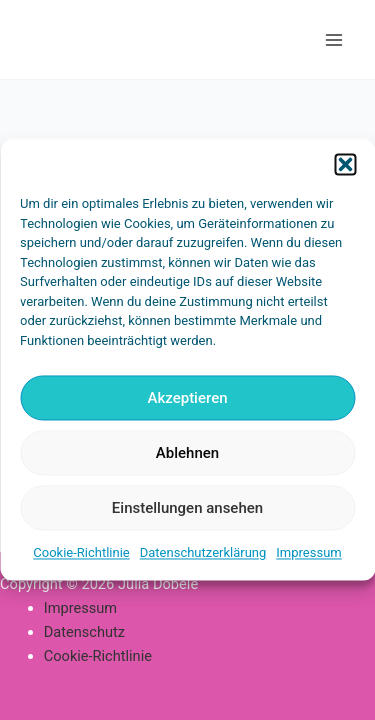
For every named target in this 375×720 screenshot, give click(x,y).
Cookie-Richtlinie (81, 552)
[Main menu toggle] (334, 40)
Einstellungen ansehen (187, 508)
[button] (345, 164)
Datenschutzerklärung (203, 552)
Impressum (308, 552)
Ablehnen (187, 453)
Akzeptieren (187, 398)
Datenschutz (84, 632)
